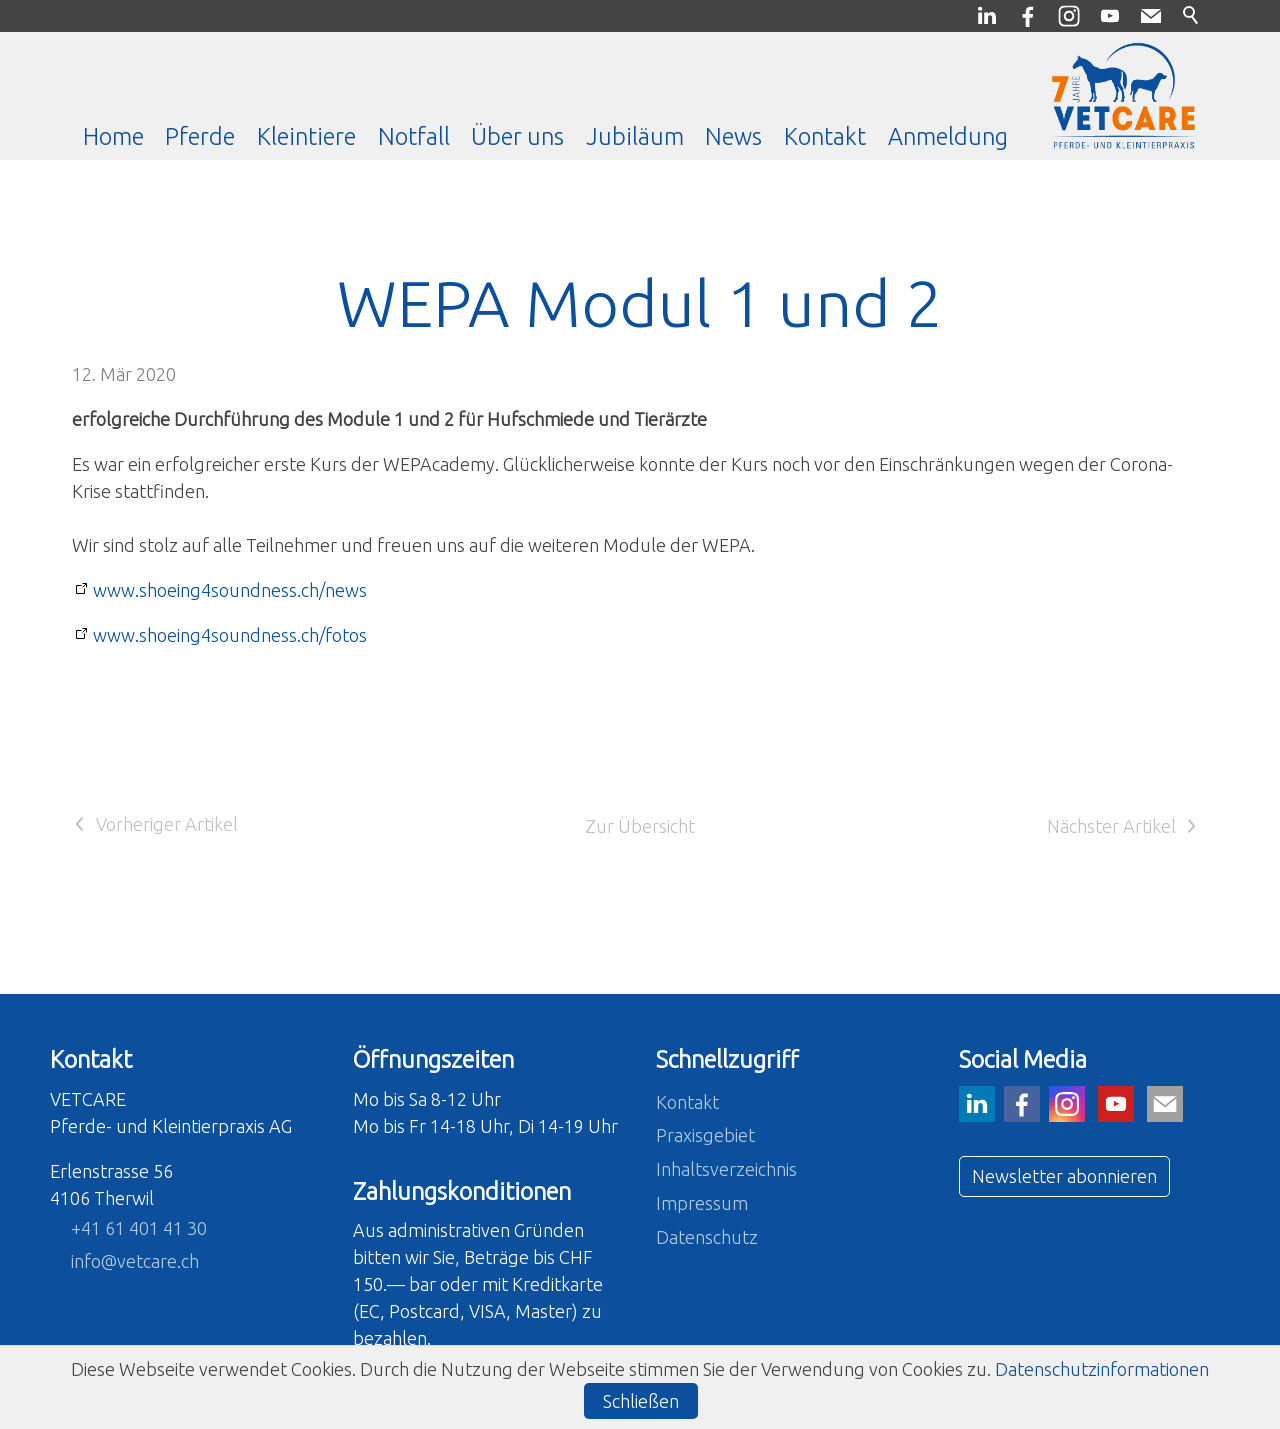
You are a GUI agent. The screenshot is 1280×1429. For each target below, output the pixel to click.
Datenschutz (707, 1237)
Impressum (702, 1203)
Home (113, 136)
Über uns (517, 136)
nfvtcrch (135, 1261)
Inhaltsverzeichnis (726, 1169)
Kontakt (825, 136)
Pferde (200, 136)
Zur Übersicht (640, 826)
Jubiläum (635, 136)
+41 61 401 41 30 (139, 1228)
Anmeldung (948, 136)
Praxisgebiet (705, 1135)
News (733, 136)
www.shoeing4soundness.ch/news (230, 590)
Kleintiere (306, 136)
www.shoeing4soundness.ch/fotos (230, 635)
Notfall (414, 136)
